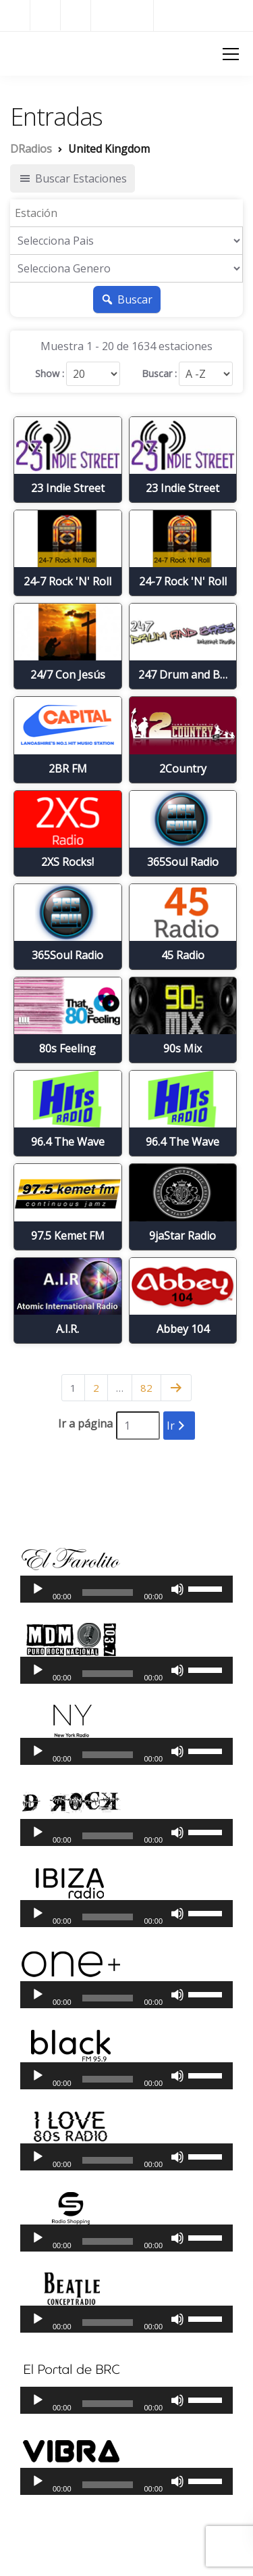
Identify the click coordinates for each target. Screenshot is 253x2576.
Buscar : (159, 374)
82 (146, 1387)
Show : (49, 374)
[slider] (108, 1592)
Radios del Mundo (203, 15)
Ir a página (85, 1423)
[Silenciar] (177, 1589)
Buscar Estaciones (72, 178)
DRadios (33, 53)
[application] (126, 1589)
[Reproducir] (38, 1589)
